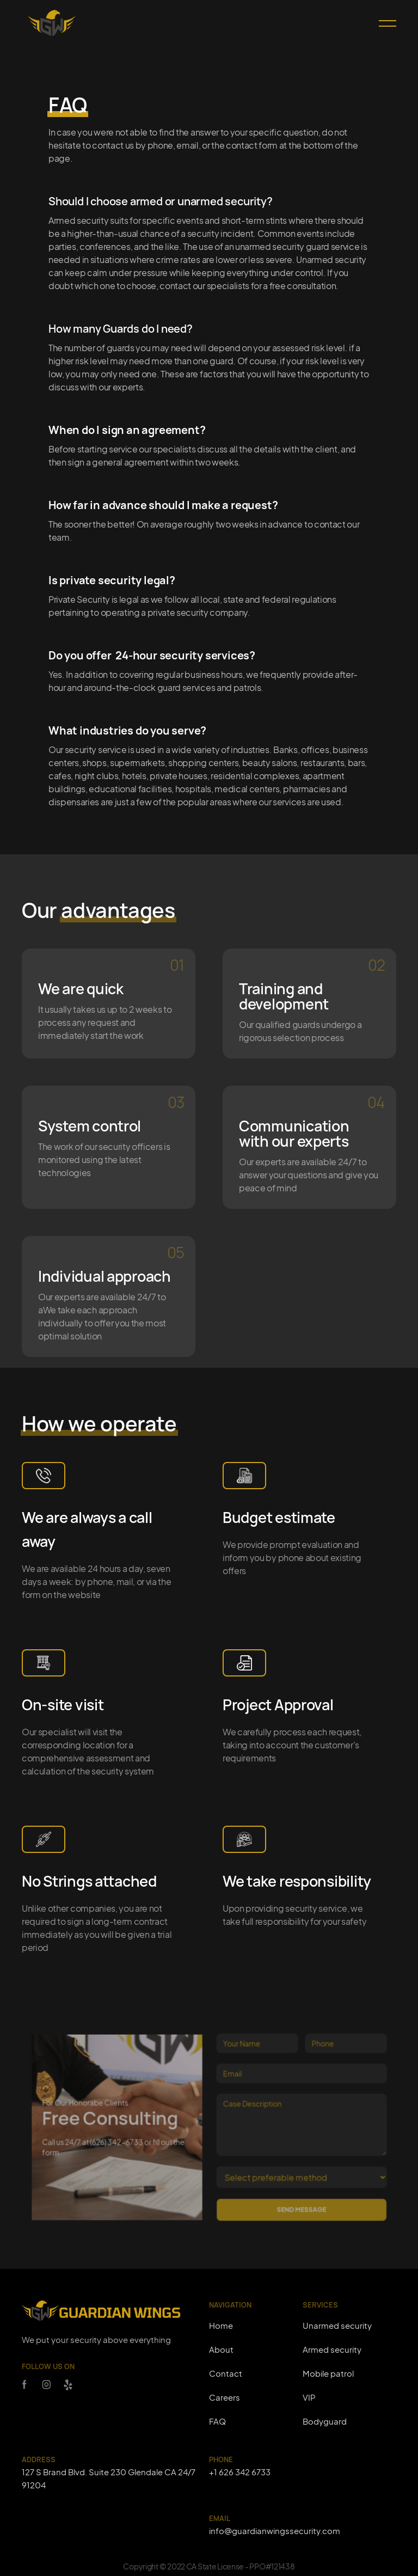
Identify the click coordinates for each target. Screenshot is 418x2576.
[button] (382, 23)
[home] (52, 23)
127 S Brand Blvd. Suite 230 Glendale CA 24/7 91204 (108, 2478)
